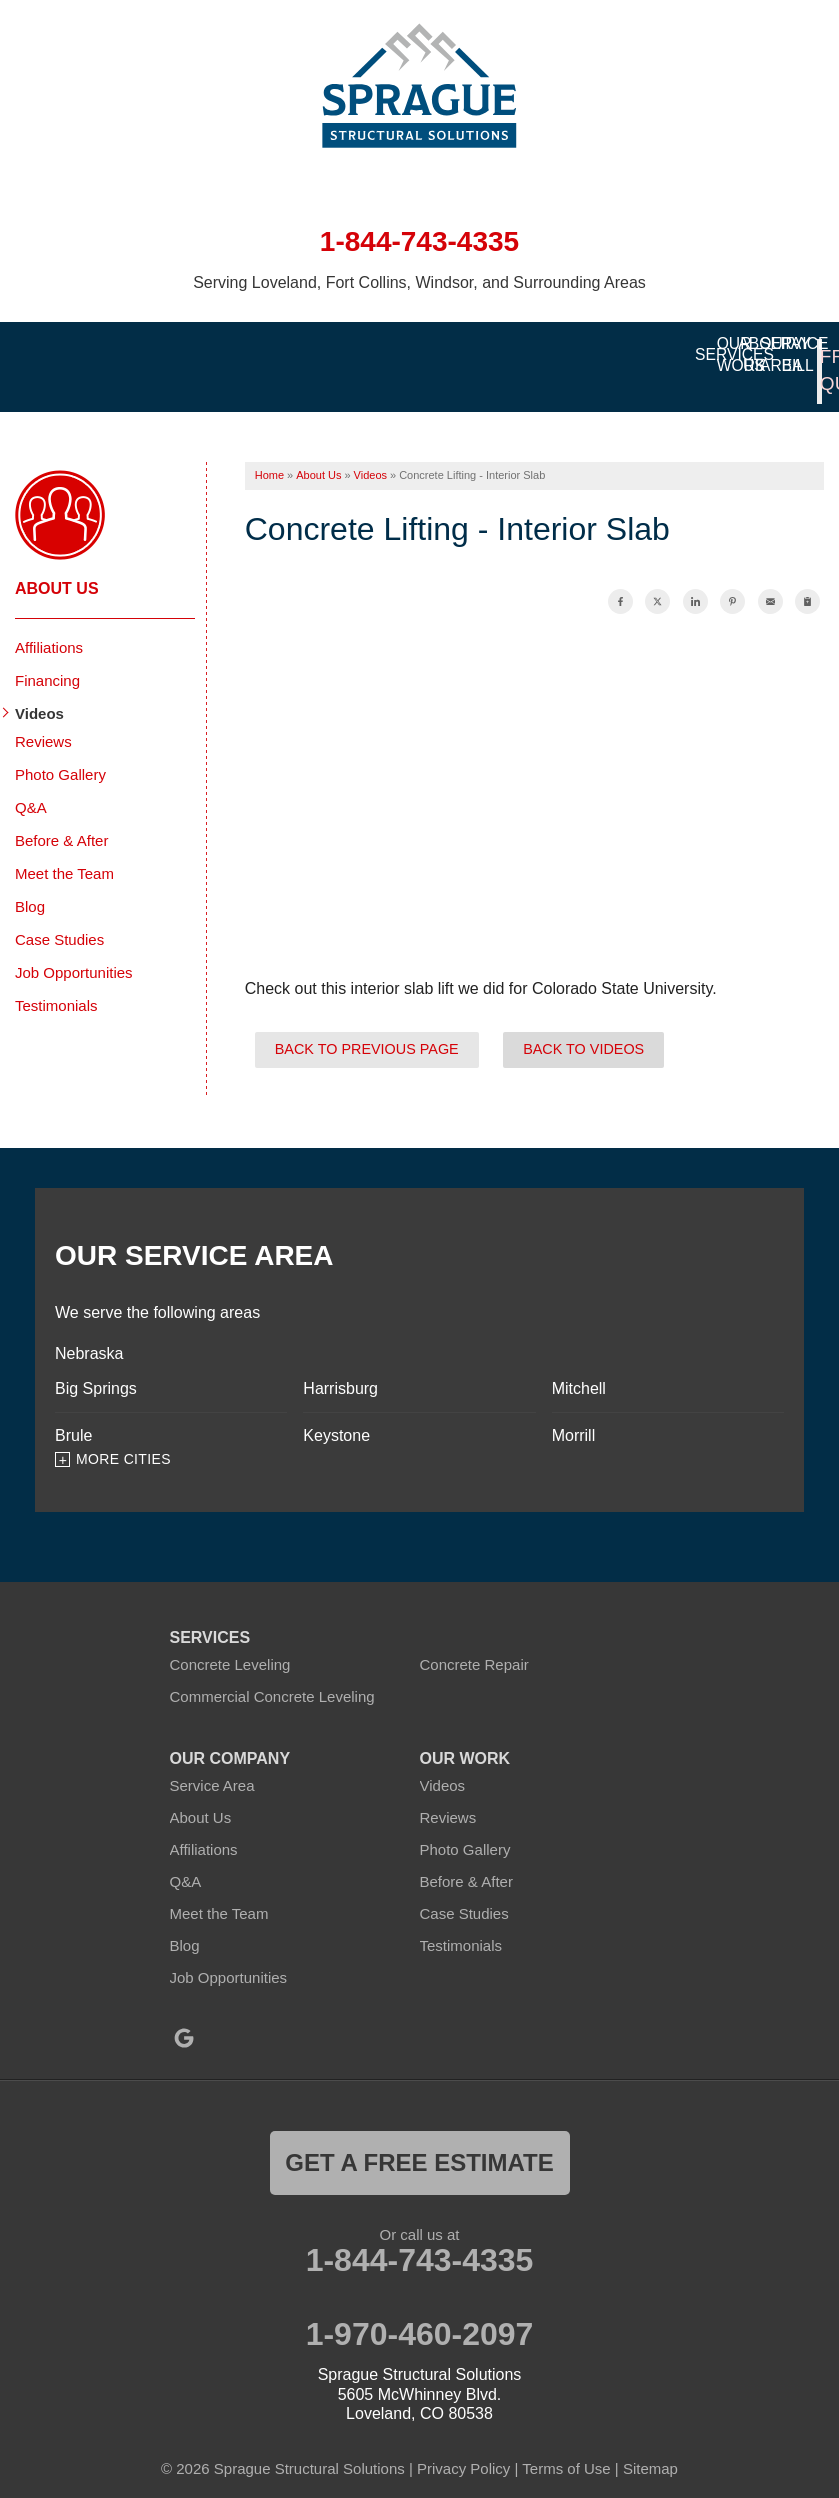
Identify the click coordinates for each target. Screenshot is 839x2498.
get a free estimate (419, 2137)
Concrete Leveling (230, 1639)
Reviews (43, 716)
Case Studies (59, 914)
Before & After (61, 815)
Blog (30, 881)
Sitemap (650, 2443)
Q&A (31, 782)
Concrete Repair (474, 1639)
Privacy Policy (463, 2443)
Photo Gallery (60, 749)
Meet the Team (64, 848)
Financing (47, 655)
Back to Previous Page (367, 1024)
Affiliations (49, 622)
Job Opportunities (74, 947)
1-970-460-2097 (420, 2309)
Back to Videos (583, 1024)
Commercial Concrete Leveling (272, 1671)
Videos (39, 688)
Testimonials (56, 980)
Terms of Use (566, 2443)
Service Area (212, 1760)
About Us (57, 563)
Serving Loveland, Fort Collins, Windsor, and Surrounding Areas (419, 282)
